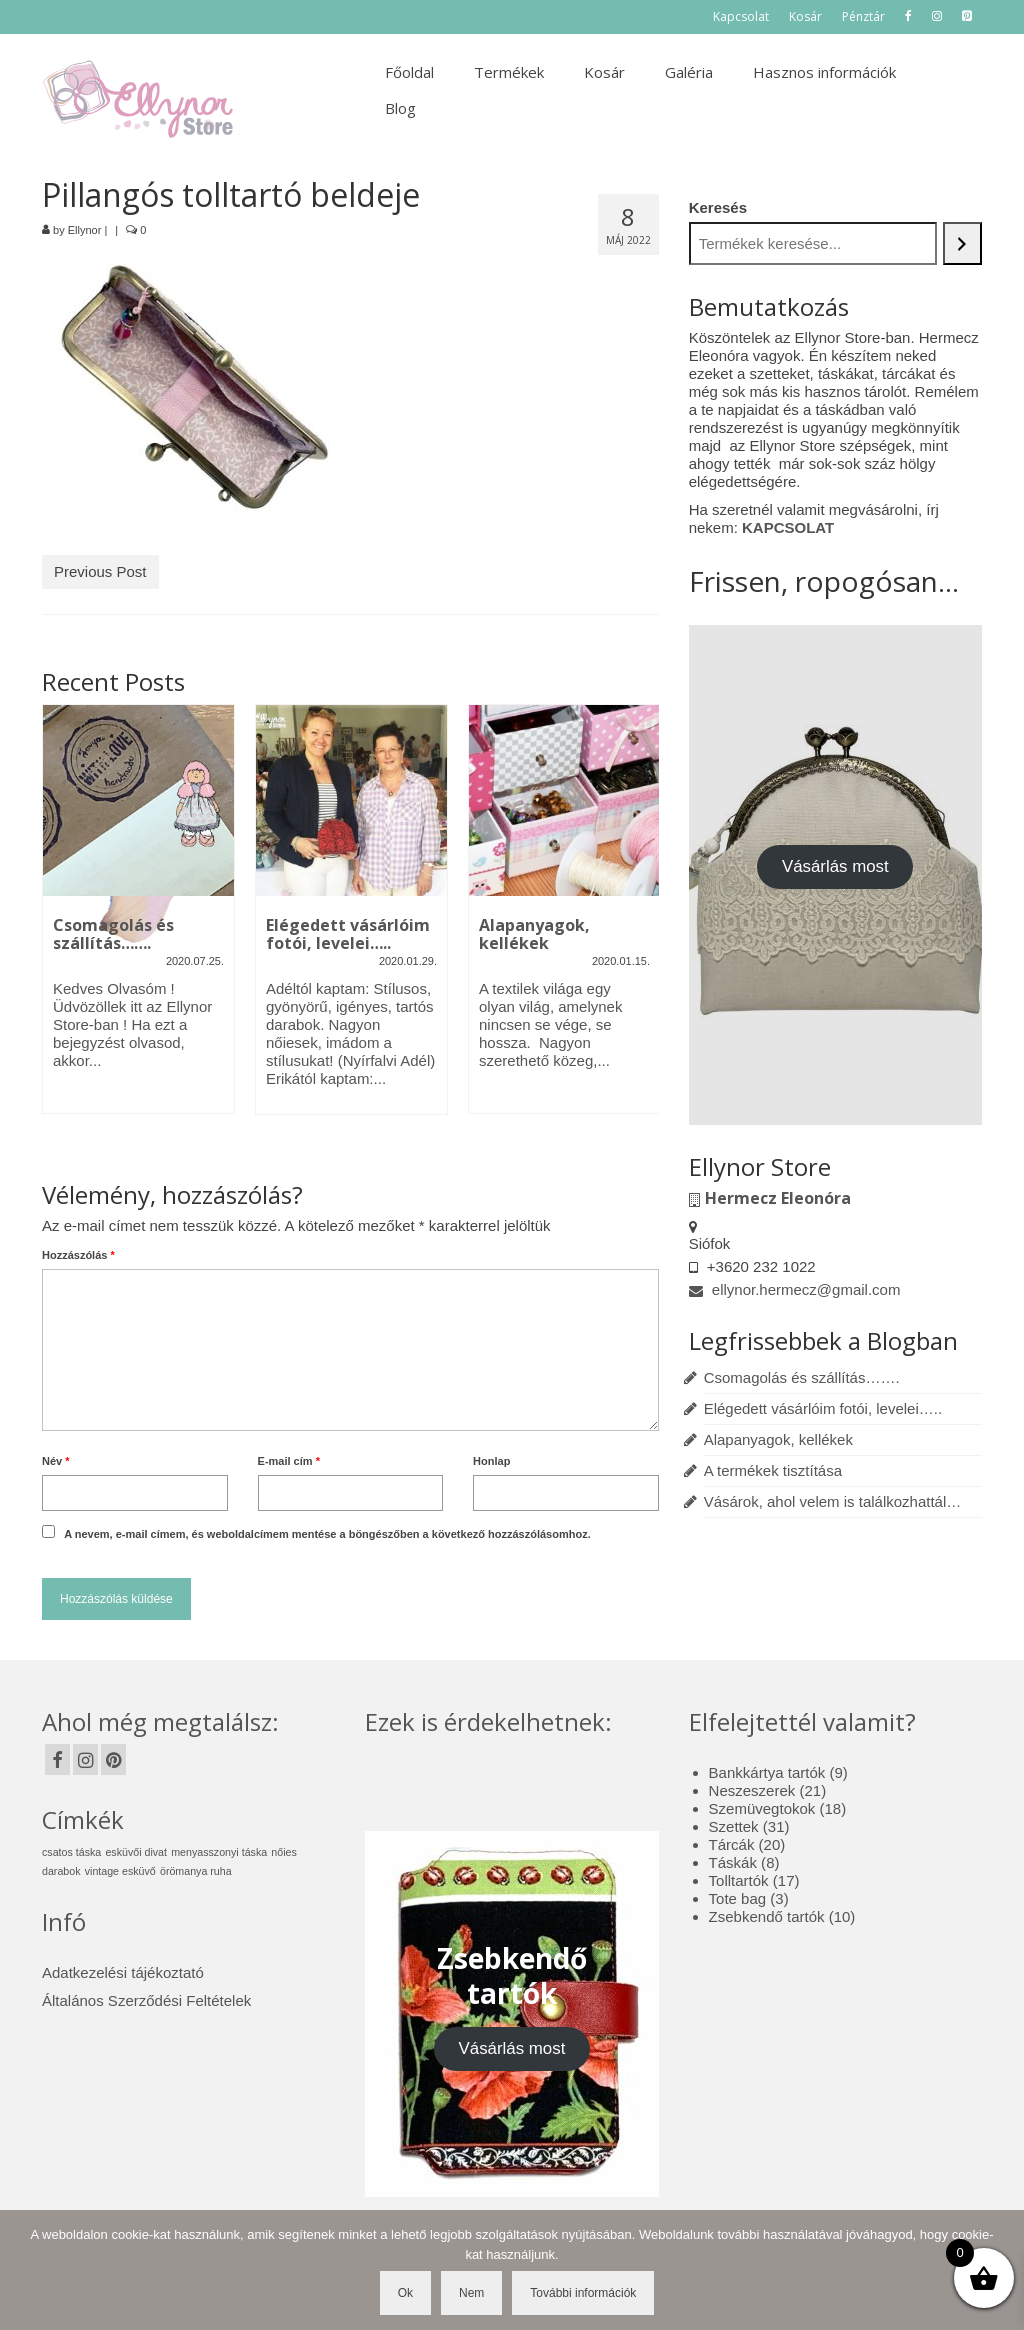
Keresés (718, 207)
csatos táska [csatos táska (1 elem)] (71, 1852)
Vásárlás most (835, 866)
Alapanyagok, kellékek (778, 1439)
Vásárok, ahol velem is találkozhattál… (833, 1501)
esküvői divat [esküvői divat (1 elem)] (136, 1852)
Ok (405, 2293)
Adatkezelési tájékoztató (123, 1972)
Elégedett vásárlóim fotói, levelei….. (823, 1408)
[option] (138, 919)
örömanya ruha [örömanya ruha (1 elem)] (196, 1871)
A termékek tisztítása (773, 1470)
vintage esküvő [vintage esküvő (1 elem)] (120, 1871)
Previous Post (100, 571)
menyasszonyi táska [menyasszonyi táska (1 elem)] (219, 1852)
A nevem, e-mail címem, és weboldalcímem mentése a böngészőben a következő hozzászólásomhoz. (327, 1534)
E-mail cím (289, 1461)
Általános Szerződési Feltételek (146, 2000)
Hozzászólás (78, 1255)
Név (56, 1461)
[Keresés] (962, 243)
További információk (583, 2293)
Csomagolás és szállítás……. (802, 1377)
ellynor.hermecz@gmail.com (795, 1289)
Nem (471, 2293)
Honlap (491, 1461)
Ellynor (85, 230)
